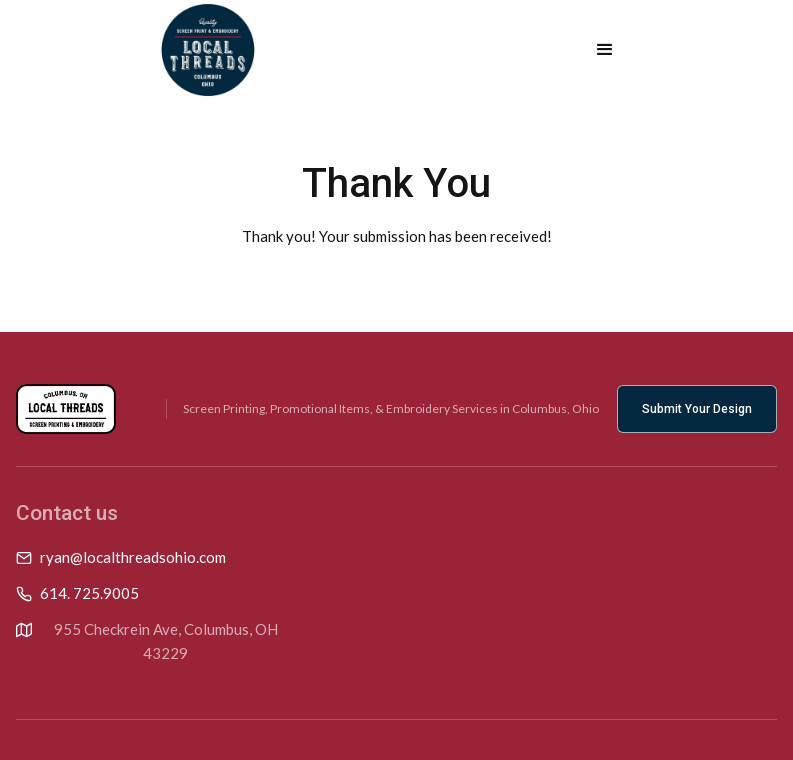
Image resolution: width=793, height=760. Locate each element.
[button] (605, 50)
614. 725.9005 (89, 593)
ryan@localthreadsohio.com (133, 557)
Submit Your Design (697, 409)
